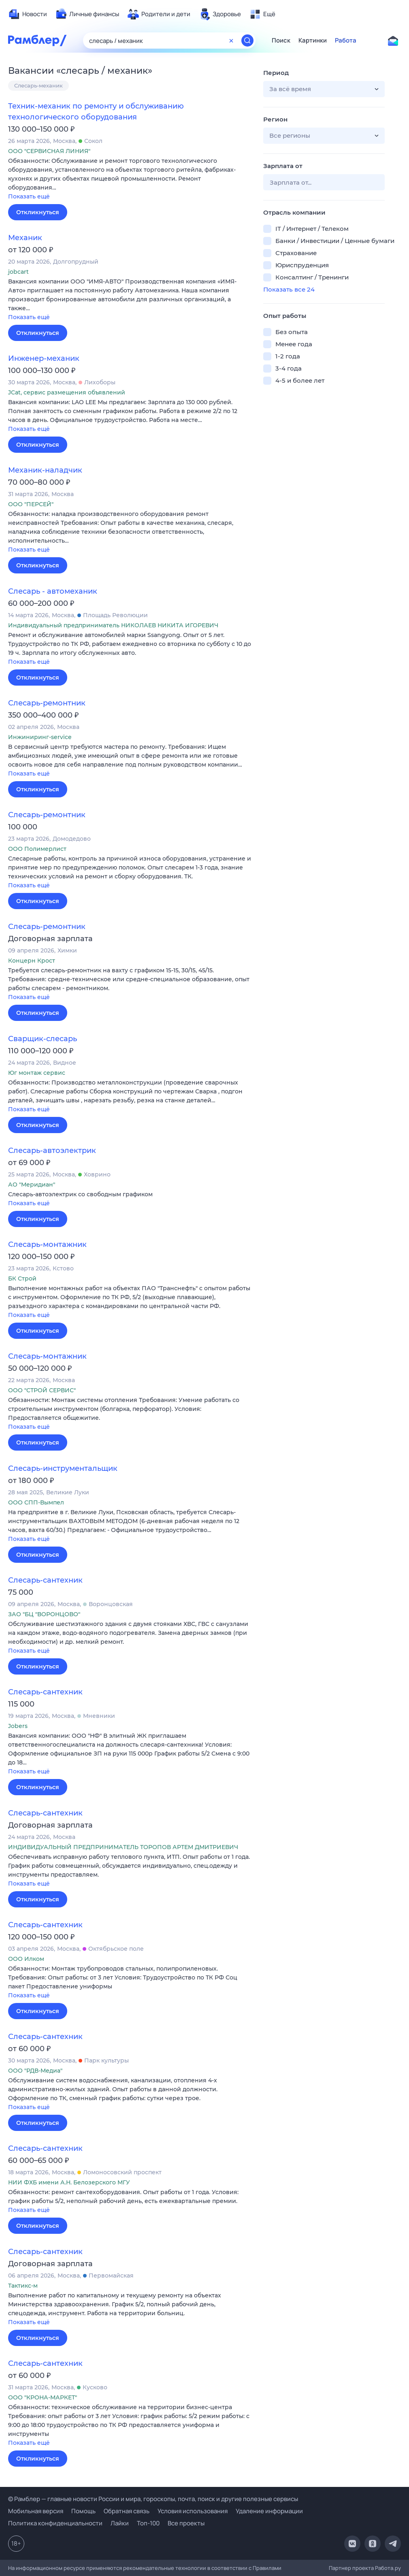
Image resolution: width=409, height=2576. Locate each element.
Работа (345, 40)
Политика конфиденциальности (55, 2523)
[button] (129, 179)
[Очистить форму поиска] (231, 40)
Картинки (312, 40)
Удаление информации (269, 2511)
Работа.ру (388, 2568)
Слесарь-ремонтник (46, 703)
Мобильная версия (35, 2511)
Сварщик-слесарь (42, 1038)
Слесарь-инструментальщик (62, 1468)
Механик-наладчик (45, 470)
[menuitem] (27, 14)
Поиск (281, 40)
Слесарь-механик (38, 85)
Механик (25, 237)
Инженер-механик (43, 358)
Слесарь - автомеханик (52, 591)
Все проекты (186, 2523)
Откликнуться (37, 212)
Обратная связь (126, 2511)
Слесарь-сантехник (45, 1580)
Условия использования (193, 2511)
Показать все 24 (289, 289)
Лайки (120, 2523)
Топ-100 (148, 2523)
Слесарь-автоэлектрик (52, 1150)
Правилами (267, 2568)
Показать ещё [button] (29, 196)
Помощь (83, 2511)
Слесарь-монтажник (47, 1244)
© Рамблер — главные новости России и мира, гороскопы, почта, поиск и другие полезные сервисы (153, 2499)
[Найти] (247, 40)
